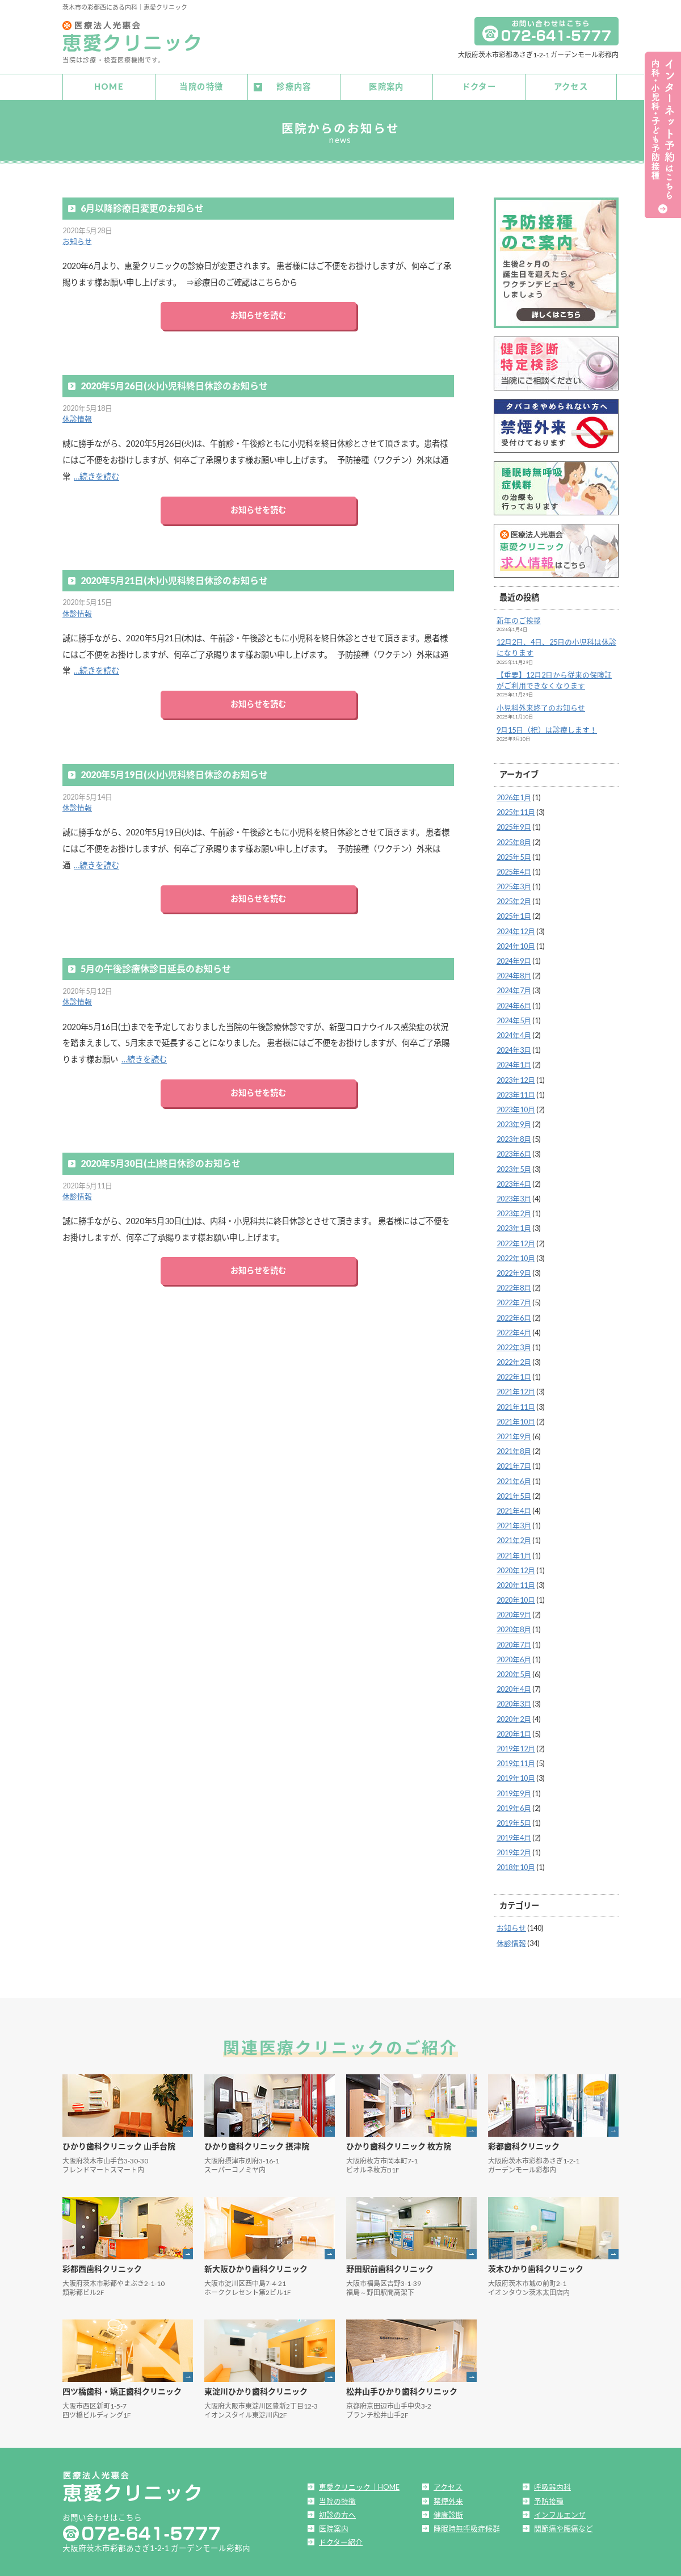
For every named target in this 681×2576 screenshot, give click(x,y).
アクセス (571, 85)
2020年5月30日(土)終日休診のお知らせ (161, 1160)
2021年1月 (514, 1552)
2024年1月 (514, 1062)
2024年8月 (514, 973)
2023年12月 (516, 1077)
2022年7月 (514, 1300)
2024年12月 (516, 928)
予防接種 (549, 2498)
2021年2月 (514, 1538)
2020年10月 (516, 1597)
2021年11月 (516, 1404)
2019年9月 (514, 1790)
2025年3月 (514, 883)
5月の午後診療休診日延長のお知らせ (156, 966)
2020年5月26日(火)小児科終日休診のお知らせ (174, 383)
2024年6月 (514, 1002)
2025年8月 (514, 839)
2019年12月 (516, 1745)
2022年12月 (516, 1240)
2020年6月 (514, 1656)
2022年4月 (514, 1329)
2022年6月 (514, 1314)
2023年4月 (514, 1181)
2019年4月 (514, 1834)
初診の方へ (337, 2511)
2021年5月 (514, 1493)
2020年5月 (514, 1671)
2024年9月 (514, 958)
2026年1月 (514, 794)
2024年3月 (514, 1047)
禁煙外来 (448, 2498)
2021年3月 (514, 1522)
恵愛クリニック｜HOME (359, 2484)
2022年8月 (514, 1284)
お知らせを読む (258, 313)
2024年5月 (514, 1017)
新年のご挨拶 (519, 617)
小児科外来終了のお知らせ (541, 704)
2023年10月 (516, 1106)
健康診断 (448, 2511)
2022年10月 (516, 1255)
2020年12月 (516, 1567)
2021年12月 (516, 1389)
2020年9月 (514, 1612)
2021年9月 (514, 1433)
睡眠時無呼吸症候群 (467, 2525)
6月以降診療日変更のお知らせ (142, 205)
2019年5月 (514, 1820)
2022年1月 (514, 1374)
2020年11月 (516, 1582)
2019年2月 (514, 1850)
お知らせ (77, 238)
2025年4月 (514, 868)
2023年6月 (514, 1151)
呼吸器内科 (552, 2484)
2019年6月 (514, 1805)
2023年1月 (514, 1225)
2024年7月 (514, 988)
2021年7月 (514, 1463)
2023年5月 (514, 1166)
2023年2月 (514, 1211)
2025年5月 (514, 854)
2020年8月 (514, 1627)
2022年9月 (514, 1270)
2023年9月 (514, 1121)
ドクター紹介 (341, 2539)
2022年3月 (514, 1344)
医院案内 (386, 85)
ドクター (479, 85)
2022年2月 (514, 1359)
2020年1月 (514, 1730)
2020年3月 (514, 1701)
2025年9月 (514, 824)
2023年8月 (514, 1136)
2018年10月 (516, 1864)
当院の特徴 (201, 85)
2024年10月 (516, 943)
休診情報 (77, 416)
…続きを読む (96, 473)
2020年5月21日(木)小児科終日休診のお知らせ (174, 577)
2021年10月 (516, 1418)
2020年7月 (514, 1641)
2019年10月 (516, 1775)
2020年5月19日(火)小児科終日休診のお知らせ (174, 771)
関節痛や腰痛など (563, 2525)
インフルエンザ (560, 2511)
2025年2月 (514, 899)
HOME (109, 85)
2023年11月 (516, 1091)
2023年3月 (514, 1195)
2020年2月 (514, 1716)
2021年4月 (514, 1507)
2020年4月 (514, 1686)
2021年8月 (514, 1448)
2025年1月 (514, 913)
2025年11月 (516, 809)
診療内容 (294, 85)
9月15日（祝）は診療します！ (547, 727)
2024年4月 (514, 1032)
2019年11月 (516, 1760)
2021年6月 (514, 1478)
